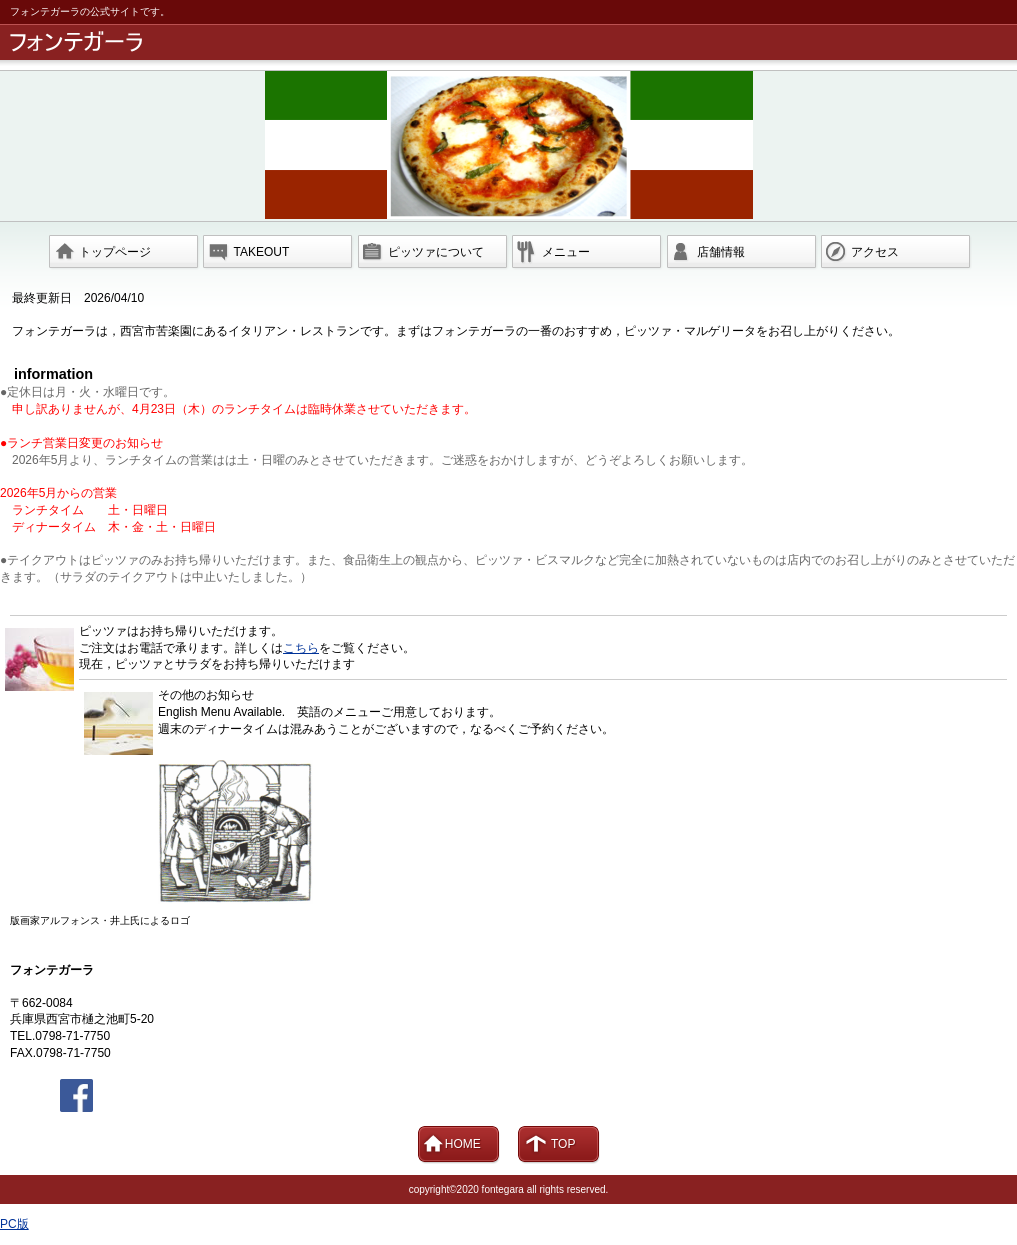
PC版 (14, 1224)
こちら (301, 648)
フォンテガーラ (512, 42)
